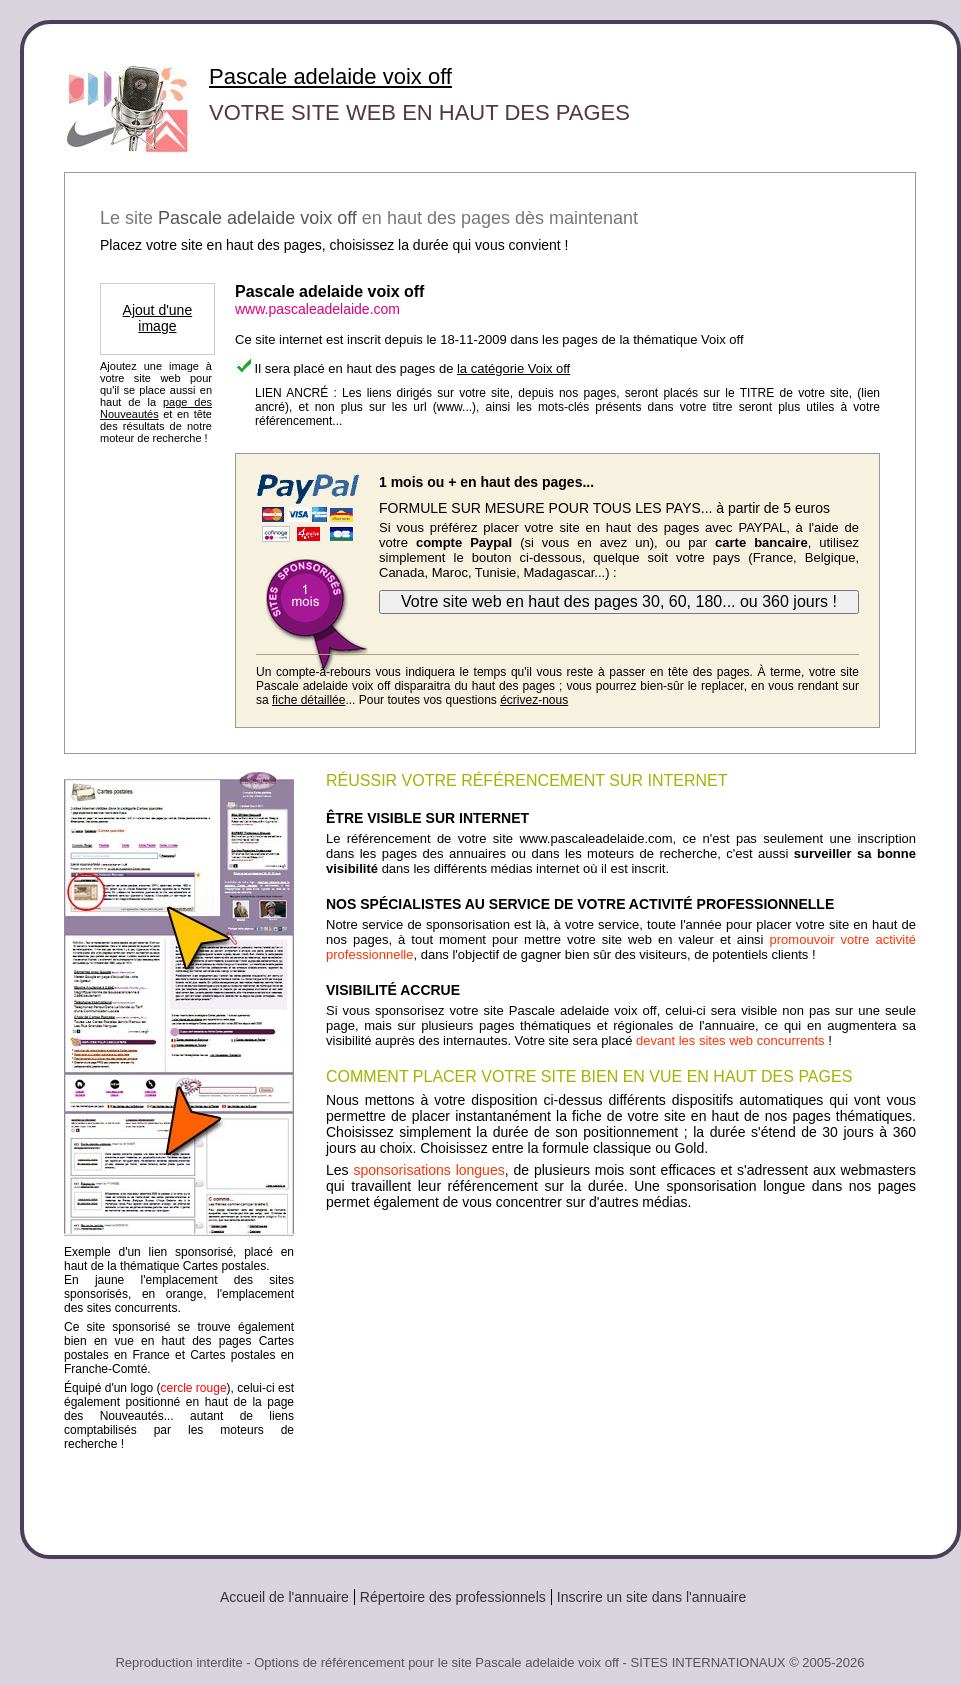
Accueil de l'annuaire (284, 1597)
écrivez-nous (534, 700)
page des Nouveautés (156, 408)
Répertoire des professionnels (453, 1597)
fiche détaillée (308, 700)
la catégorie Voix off (513, 368)
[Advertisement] (621, 1375)
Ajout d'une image (158, 318)
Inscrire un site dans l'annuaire (651, 1597)
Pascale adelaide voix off (330, 76)
